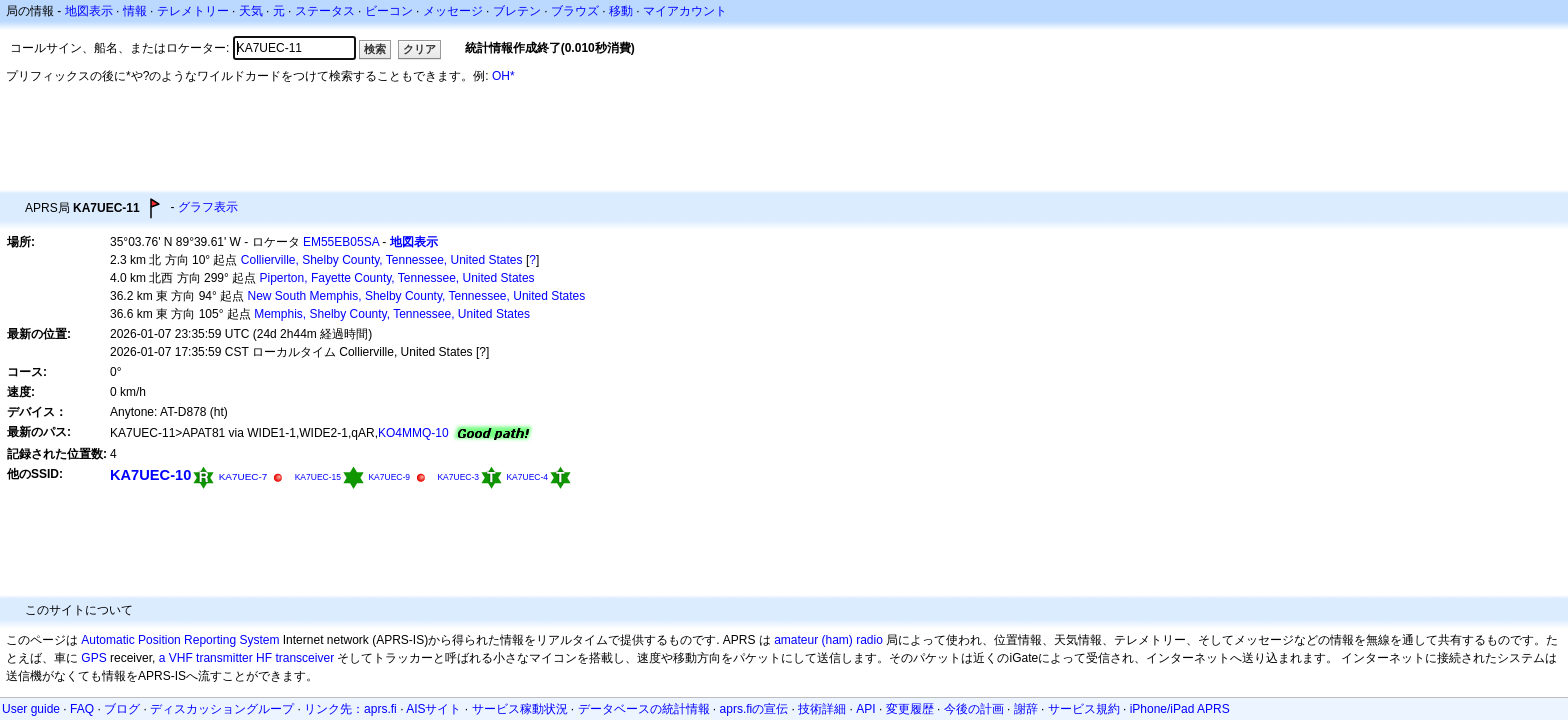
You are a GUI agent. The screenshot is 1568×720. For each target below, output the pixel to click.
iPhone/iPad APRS (1180, 709)
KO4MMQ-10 (413, 433)
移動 (621, 11)
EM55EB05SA (341, 242)
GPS (93, 658)
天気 (251, 11)
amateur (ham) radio (828, 640)
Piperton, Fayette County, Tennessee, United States (397, 278)
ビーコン (389, 11)
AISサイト (433, 709)
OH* (503, 76)
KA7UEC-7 (243, 476)
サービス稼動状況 (520, 709)
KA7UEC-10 (150, 475)
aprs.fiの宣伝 (754, 709)
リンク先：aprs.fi (350, 709)
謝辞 (1026, 709)
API (865, 709)
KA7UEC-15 (318, 477)
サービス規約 (1084, 709)
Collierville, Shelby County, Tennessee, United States (382, 260)
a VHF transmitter (206, 658)
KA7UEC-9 (389, 477)
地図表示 (89, 11)
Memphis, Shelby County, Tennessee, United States (392, 314)
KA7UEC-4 (527, 477)
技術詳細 (822, 709)
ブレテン (517, 11)
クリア (419, 49)
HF (264, 658)
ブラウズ (575, 11)
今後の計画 (974, 709)
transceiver (304, 658)
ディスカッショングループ (222, 709)
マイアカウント (685, 11)
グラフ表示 (208, 207)
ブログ (122, 709)
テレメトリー (193, 11)
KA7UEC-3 (458, 477)
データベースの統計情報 (644, 709)
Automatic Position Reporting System (180, 640)
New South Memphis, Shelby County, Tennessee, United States (417, 296)
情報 (135, 11)
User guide (31, 709)
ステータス (325, 11)
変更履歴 (910, 709)
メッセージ (453, 11)
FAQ (82, 709)
